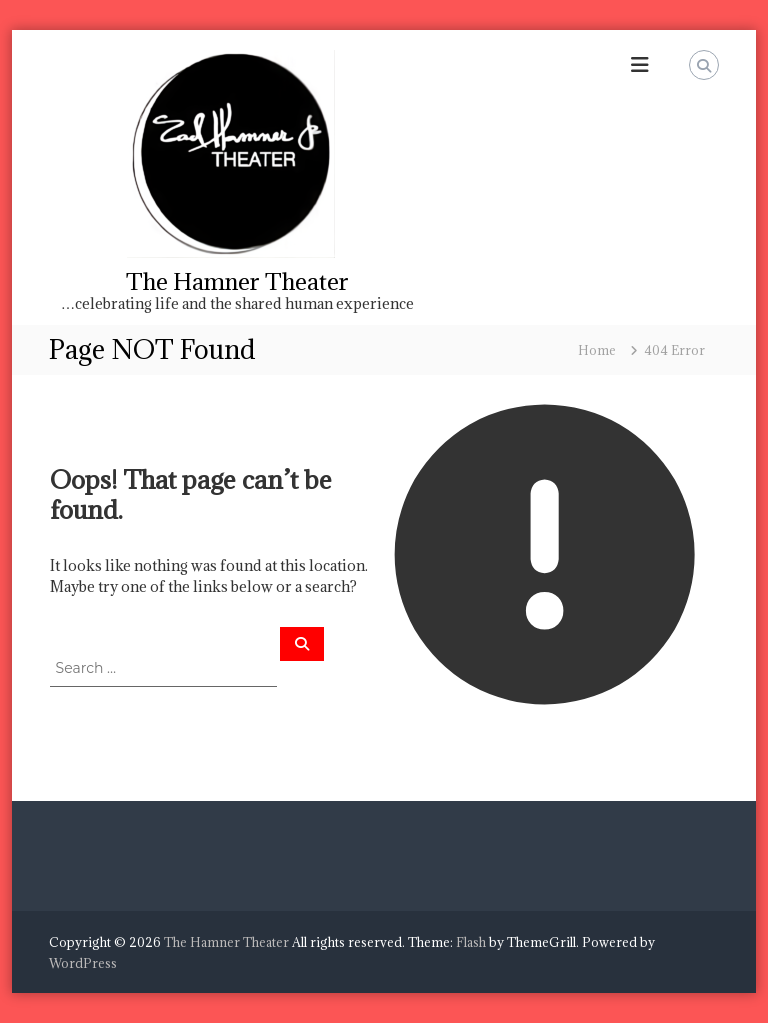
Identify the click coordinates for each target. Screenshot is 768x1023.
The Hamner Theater (237, 281)
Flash (471, 942)
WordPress (83, 963)
